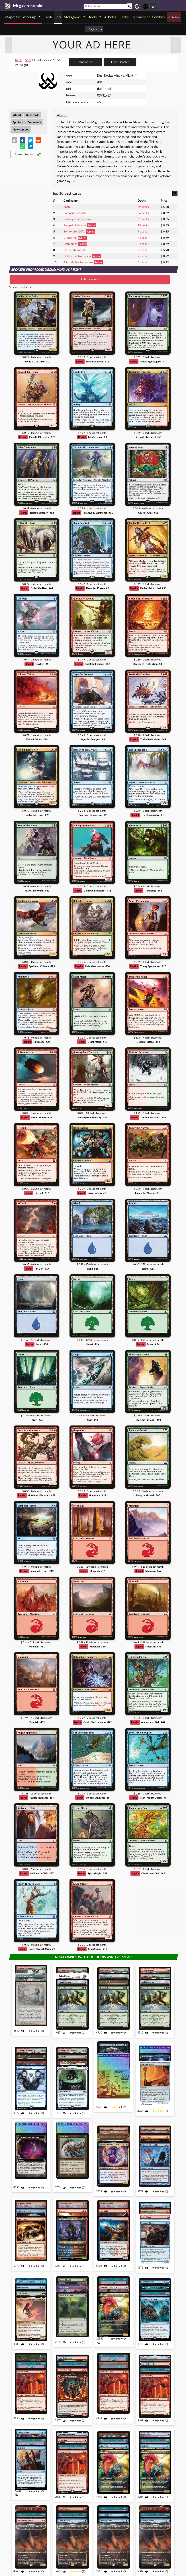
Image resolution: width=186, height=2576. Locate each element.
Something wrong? (28, 154)
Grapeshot (70, 237)
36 (143, 213)
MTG (18, 60)
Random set (85, 62)
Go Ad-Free (173, 17)
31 (143, 219)
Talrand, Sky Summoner (78, 262)
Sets (28, 60)
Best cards (32, 115)
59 (143, 206)
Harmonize (70, 243)
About (17, 115)
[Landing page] (8, 5)
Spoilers (18, 122)
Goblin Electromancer (77, 256)
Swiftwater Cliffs (74, 231)
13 (143, 225)
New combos (21, 129)
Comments (34, 122)
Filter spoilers (89, 279)
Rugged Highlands (75, 225)
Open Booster (120, 62)
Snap (67, 206)
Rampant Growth (75, 213)
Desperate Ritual (74, 250)
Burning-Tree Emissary (78, 219)
